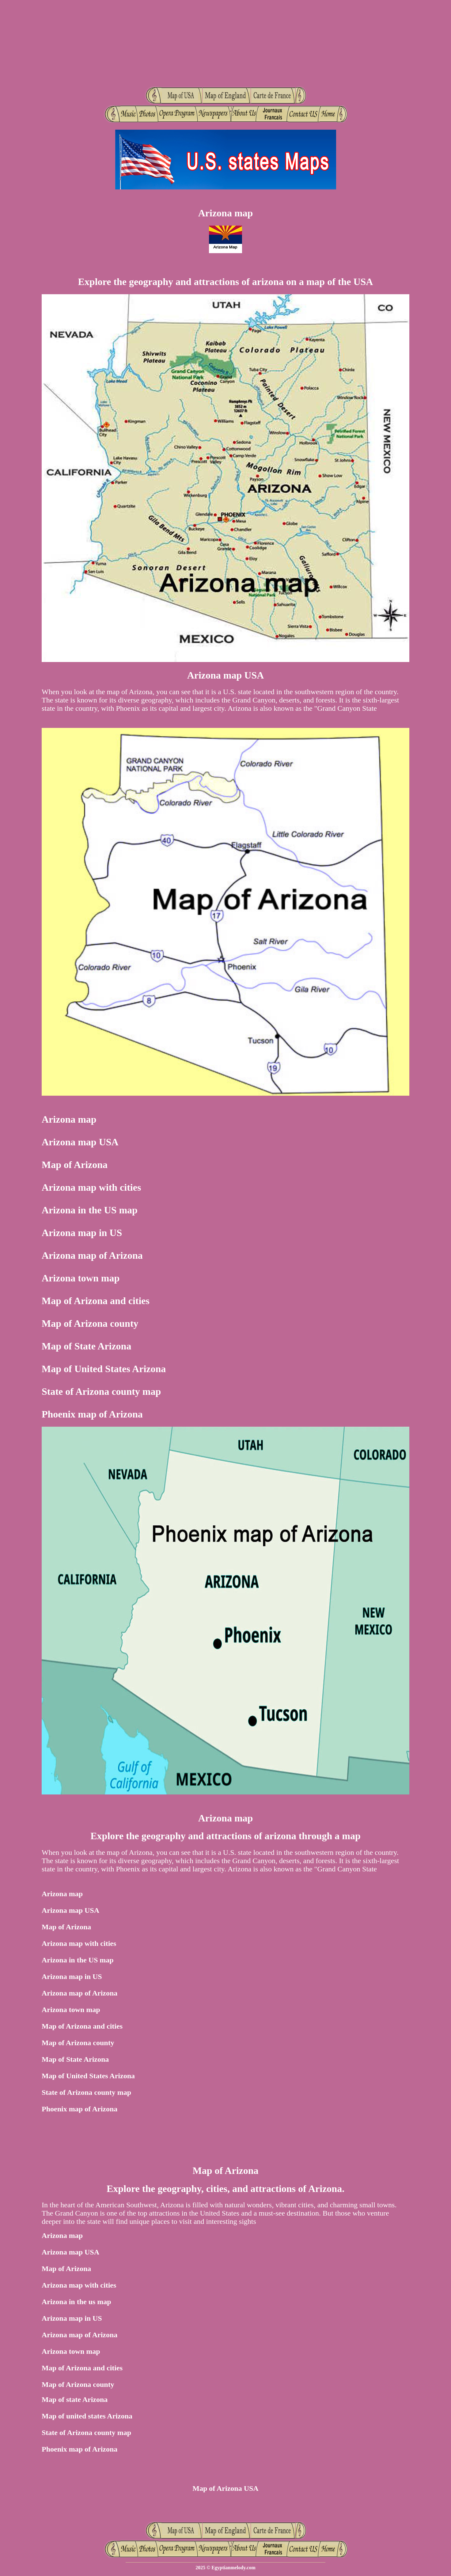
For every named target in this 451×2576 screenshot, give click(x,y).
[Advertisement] (225, 43)
